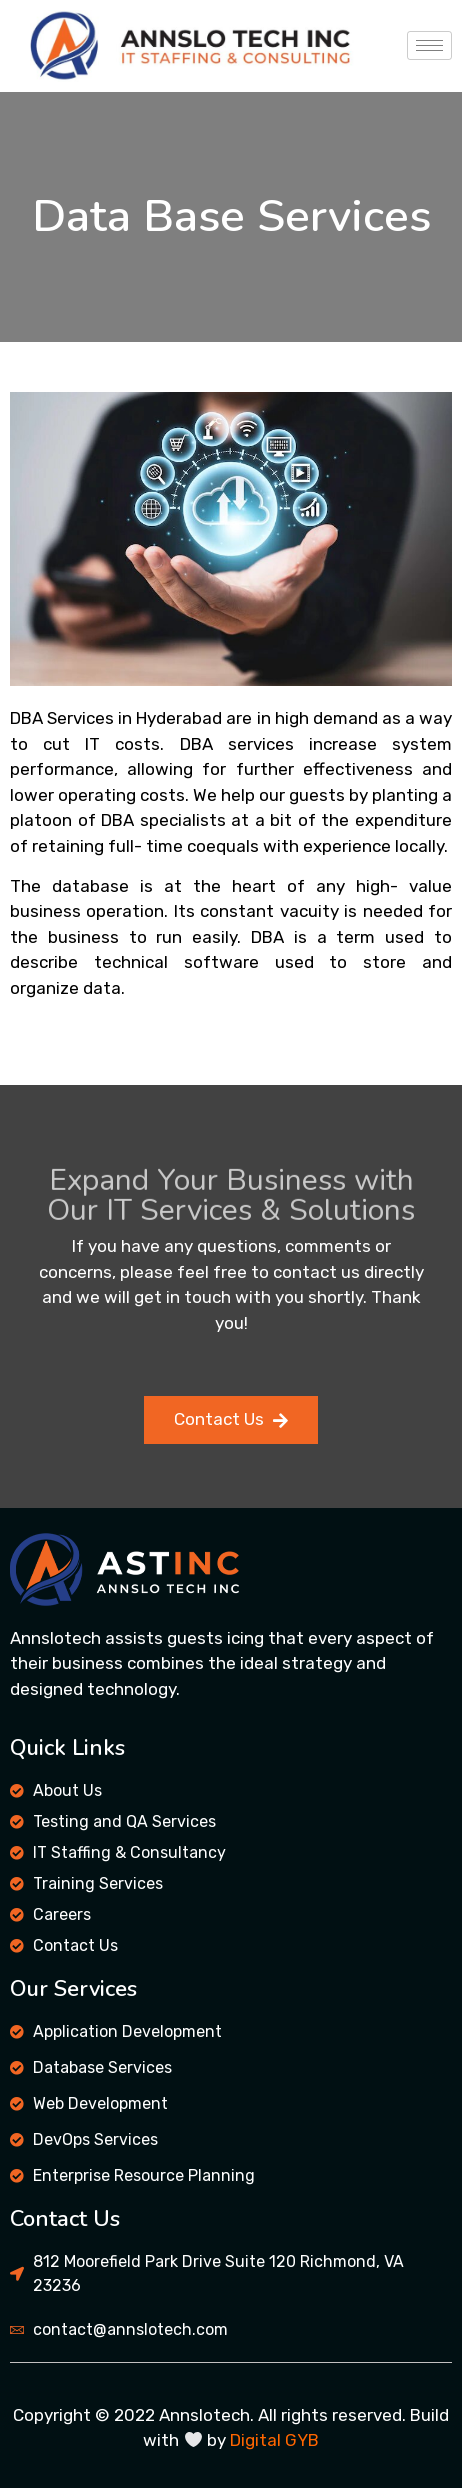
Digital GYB (274, 2440)
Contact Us (231, 1419)
